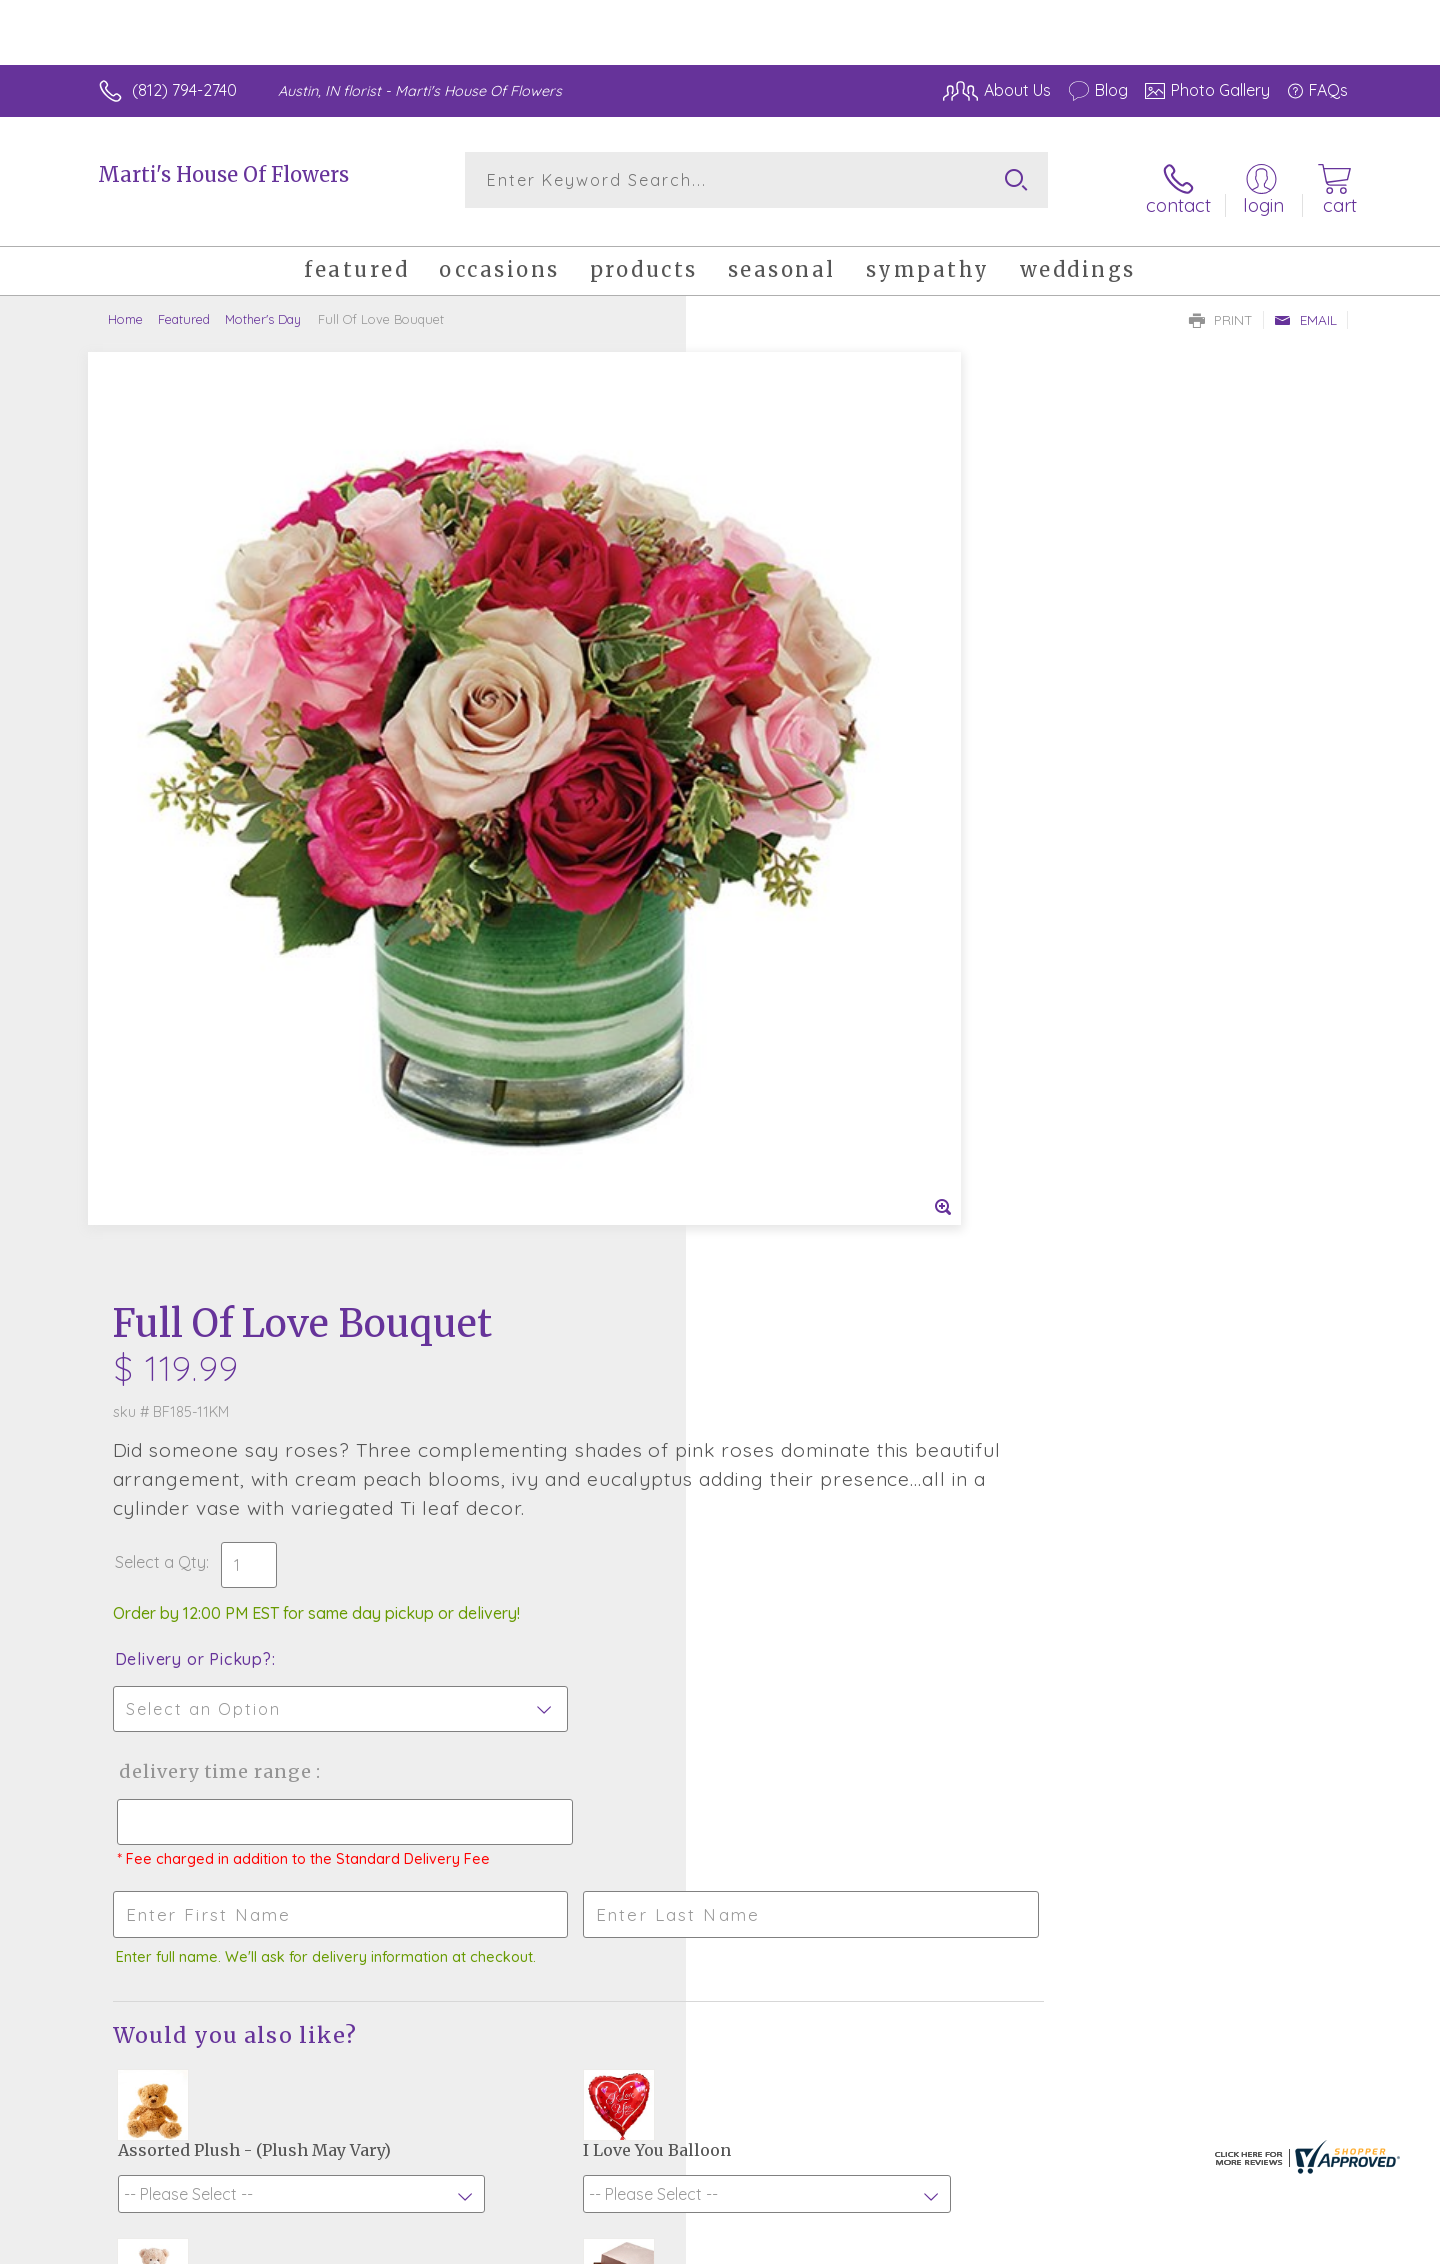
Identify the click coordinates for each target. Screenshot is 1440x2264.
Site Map (1294, 2243)
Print (1221, 306)
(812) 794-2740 (184, 90)
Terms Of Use (910, 2243)
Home (125, 305)
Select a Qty (767, 624)
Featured (184, 305)
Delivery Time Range (820, 833)
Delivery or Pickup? (800, 721)
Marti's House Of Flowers (223, 174)
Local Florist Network (1171, 2243)
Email (1305, 306)
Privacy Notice (1028, 2243)
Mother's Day (263, 305)
